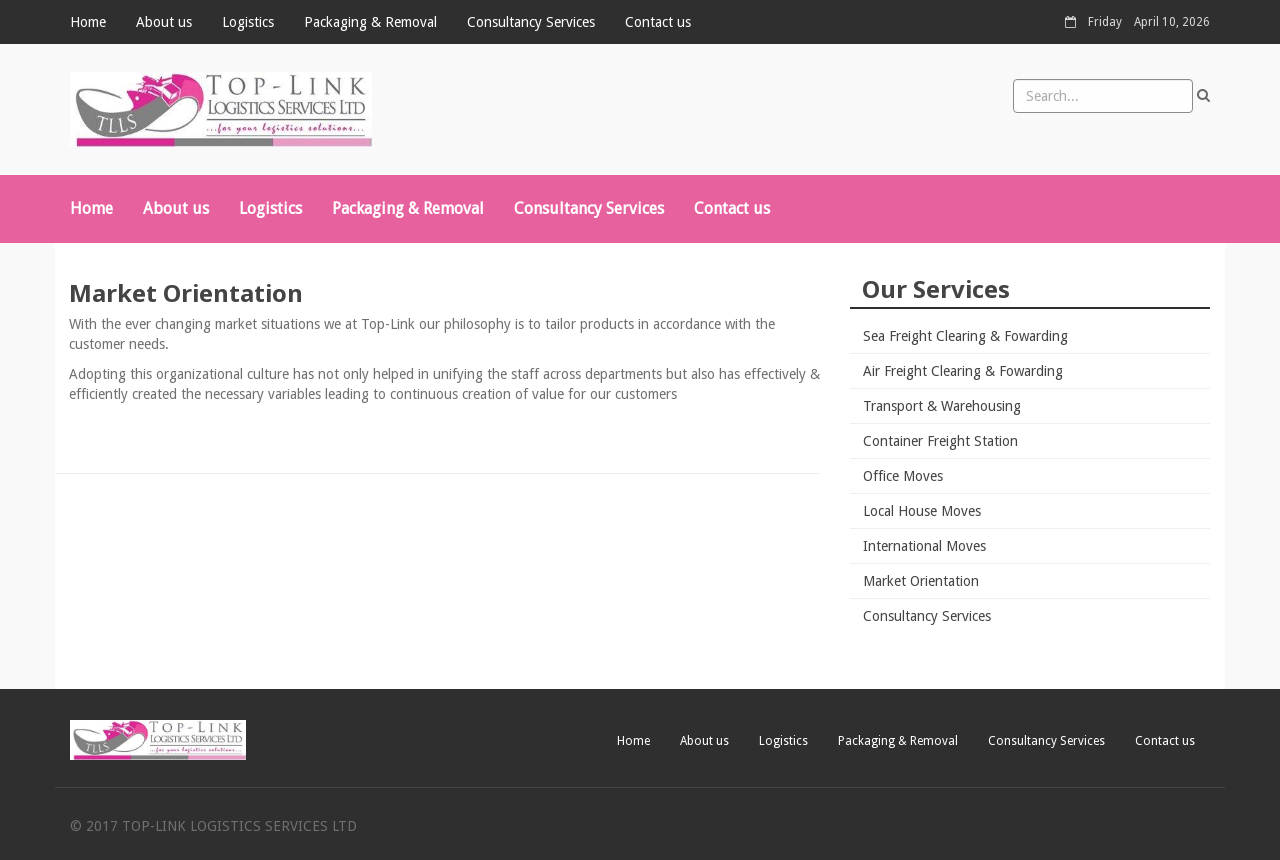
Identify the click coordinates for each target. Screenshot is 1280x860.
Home (88, 22)
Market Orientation (921, 581)
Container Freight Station (940, 441)
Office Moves (903, 476)
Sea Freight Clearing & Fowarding (965, 336)
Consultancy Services (531, 22)
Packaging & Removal (370, 22)
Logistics (248, 22)
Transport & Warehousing (942, 406)
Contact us (658, 22)
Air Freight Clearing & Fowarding (963, 371)
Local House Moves (922, 511)
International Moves (924, 546)
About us (164, 22)
